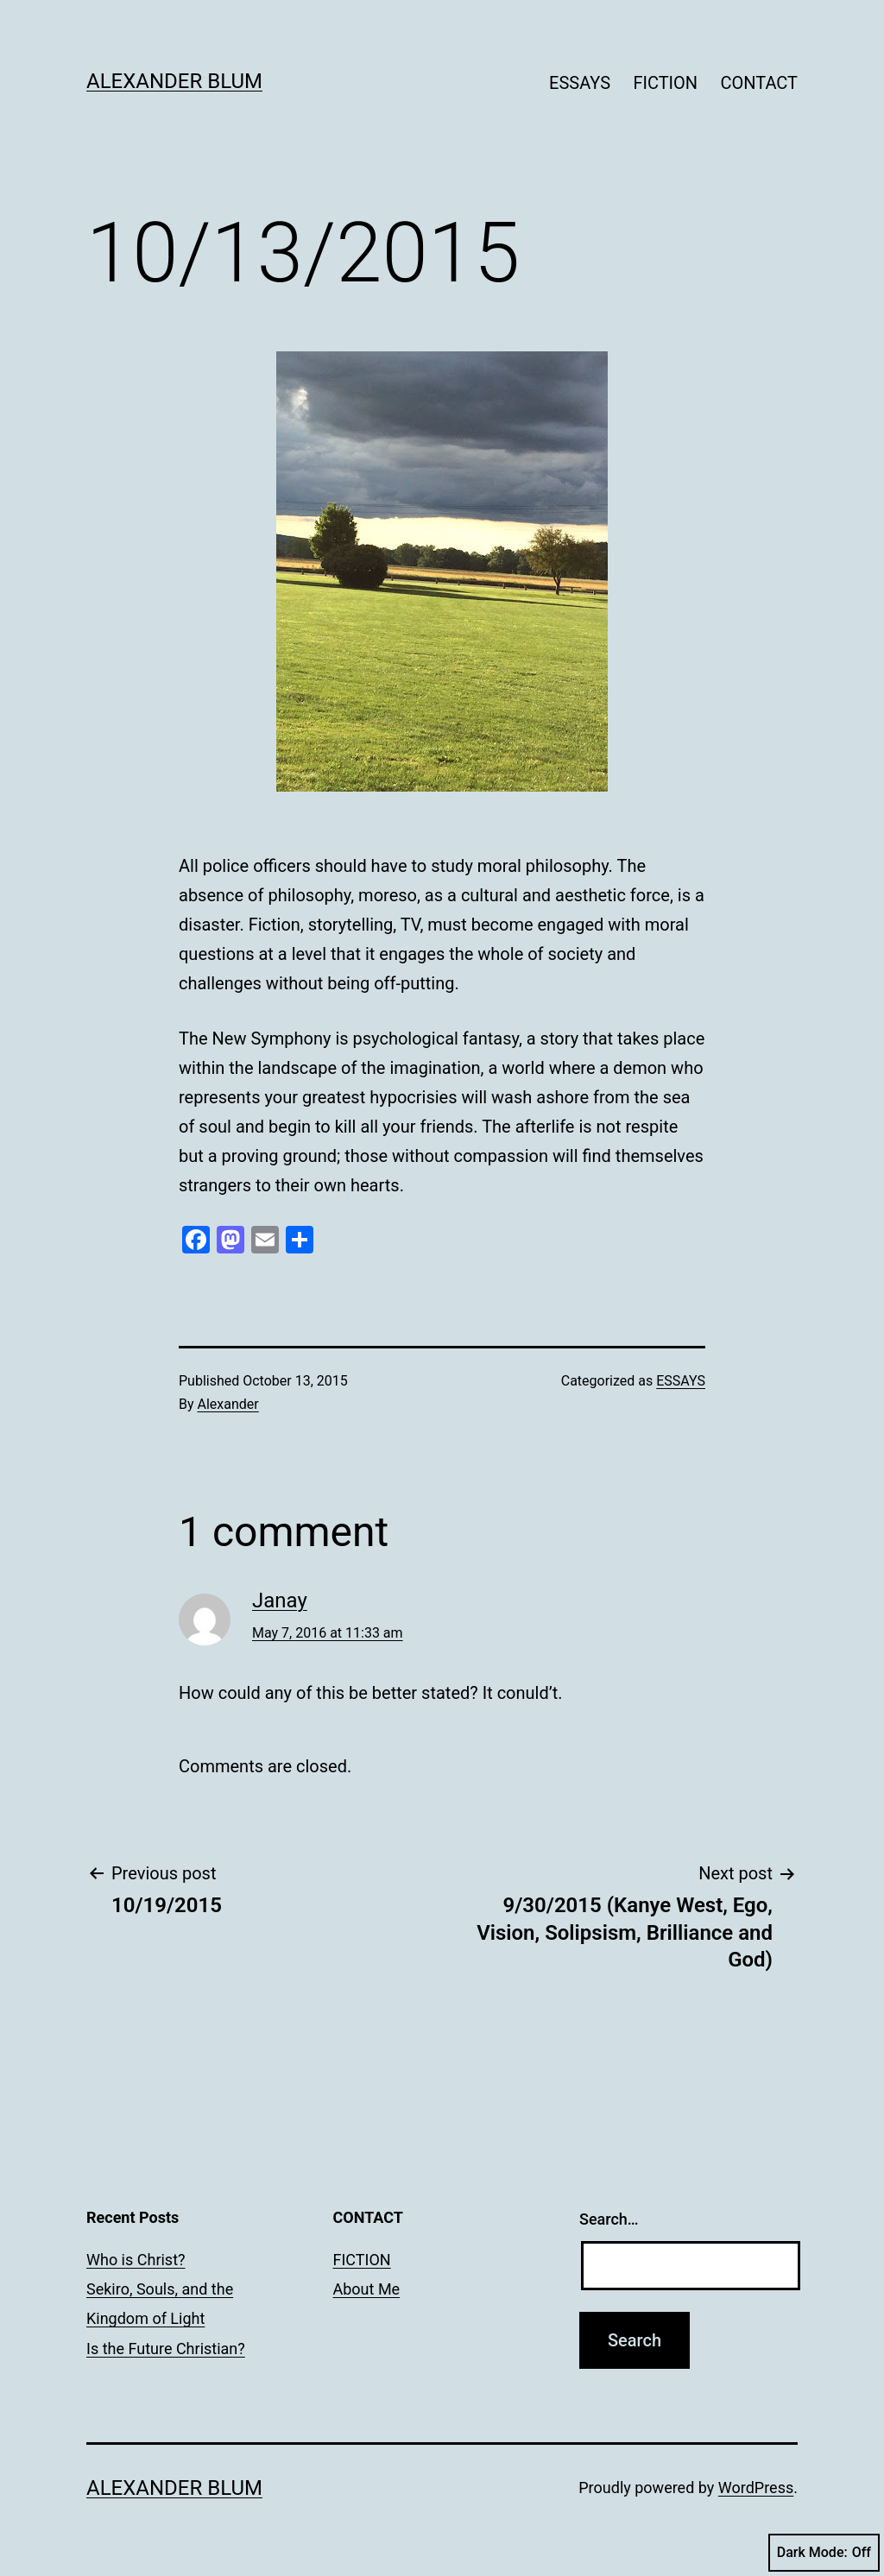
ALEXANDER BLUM (174, 81)
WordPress (755, 2487)
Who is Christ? (136, 2260)
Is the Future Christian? (165, 2348)
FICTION (665, 83)
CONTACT (759, 83)
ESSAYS (579, 83)
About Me (367, 2289)
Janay (279, 1600)
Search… (609, 2219)
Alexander (228, 1404)
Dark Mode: (824, 2552)
